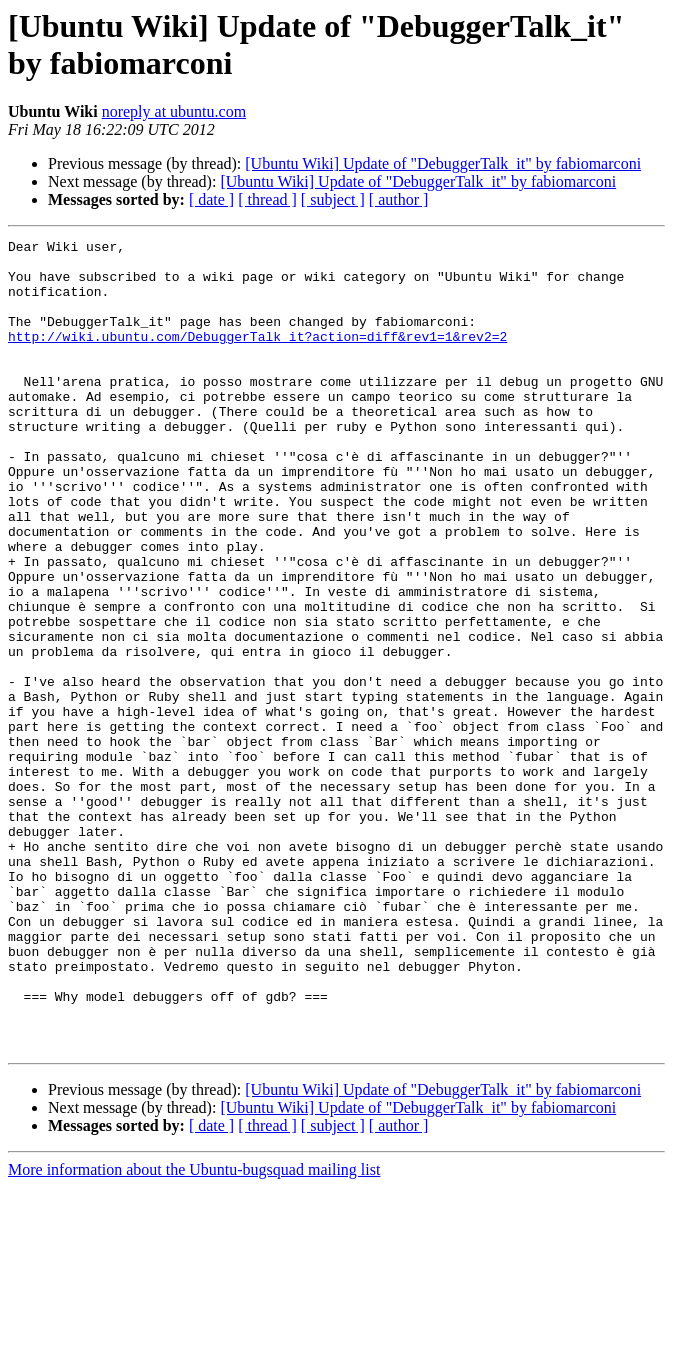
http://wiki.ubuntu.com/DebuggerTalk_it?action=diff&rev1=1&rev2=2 (257, 357)
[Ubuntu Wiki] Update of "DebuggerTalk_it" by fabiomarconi (443, 163)
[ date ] (211, 199)
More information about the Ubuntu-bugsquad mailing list (194, 1331)
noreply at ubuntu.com (174, 111)
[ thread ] (267, 199)
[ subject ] (333, 199)
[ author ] (399, 199)
